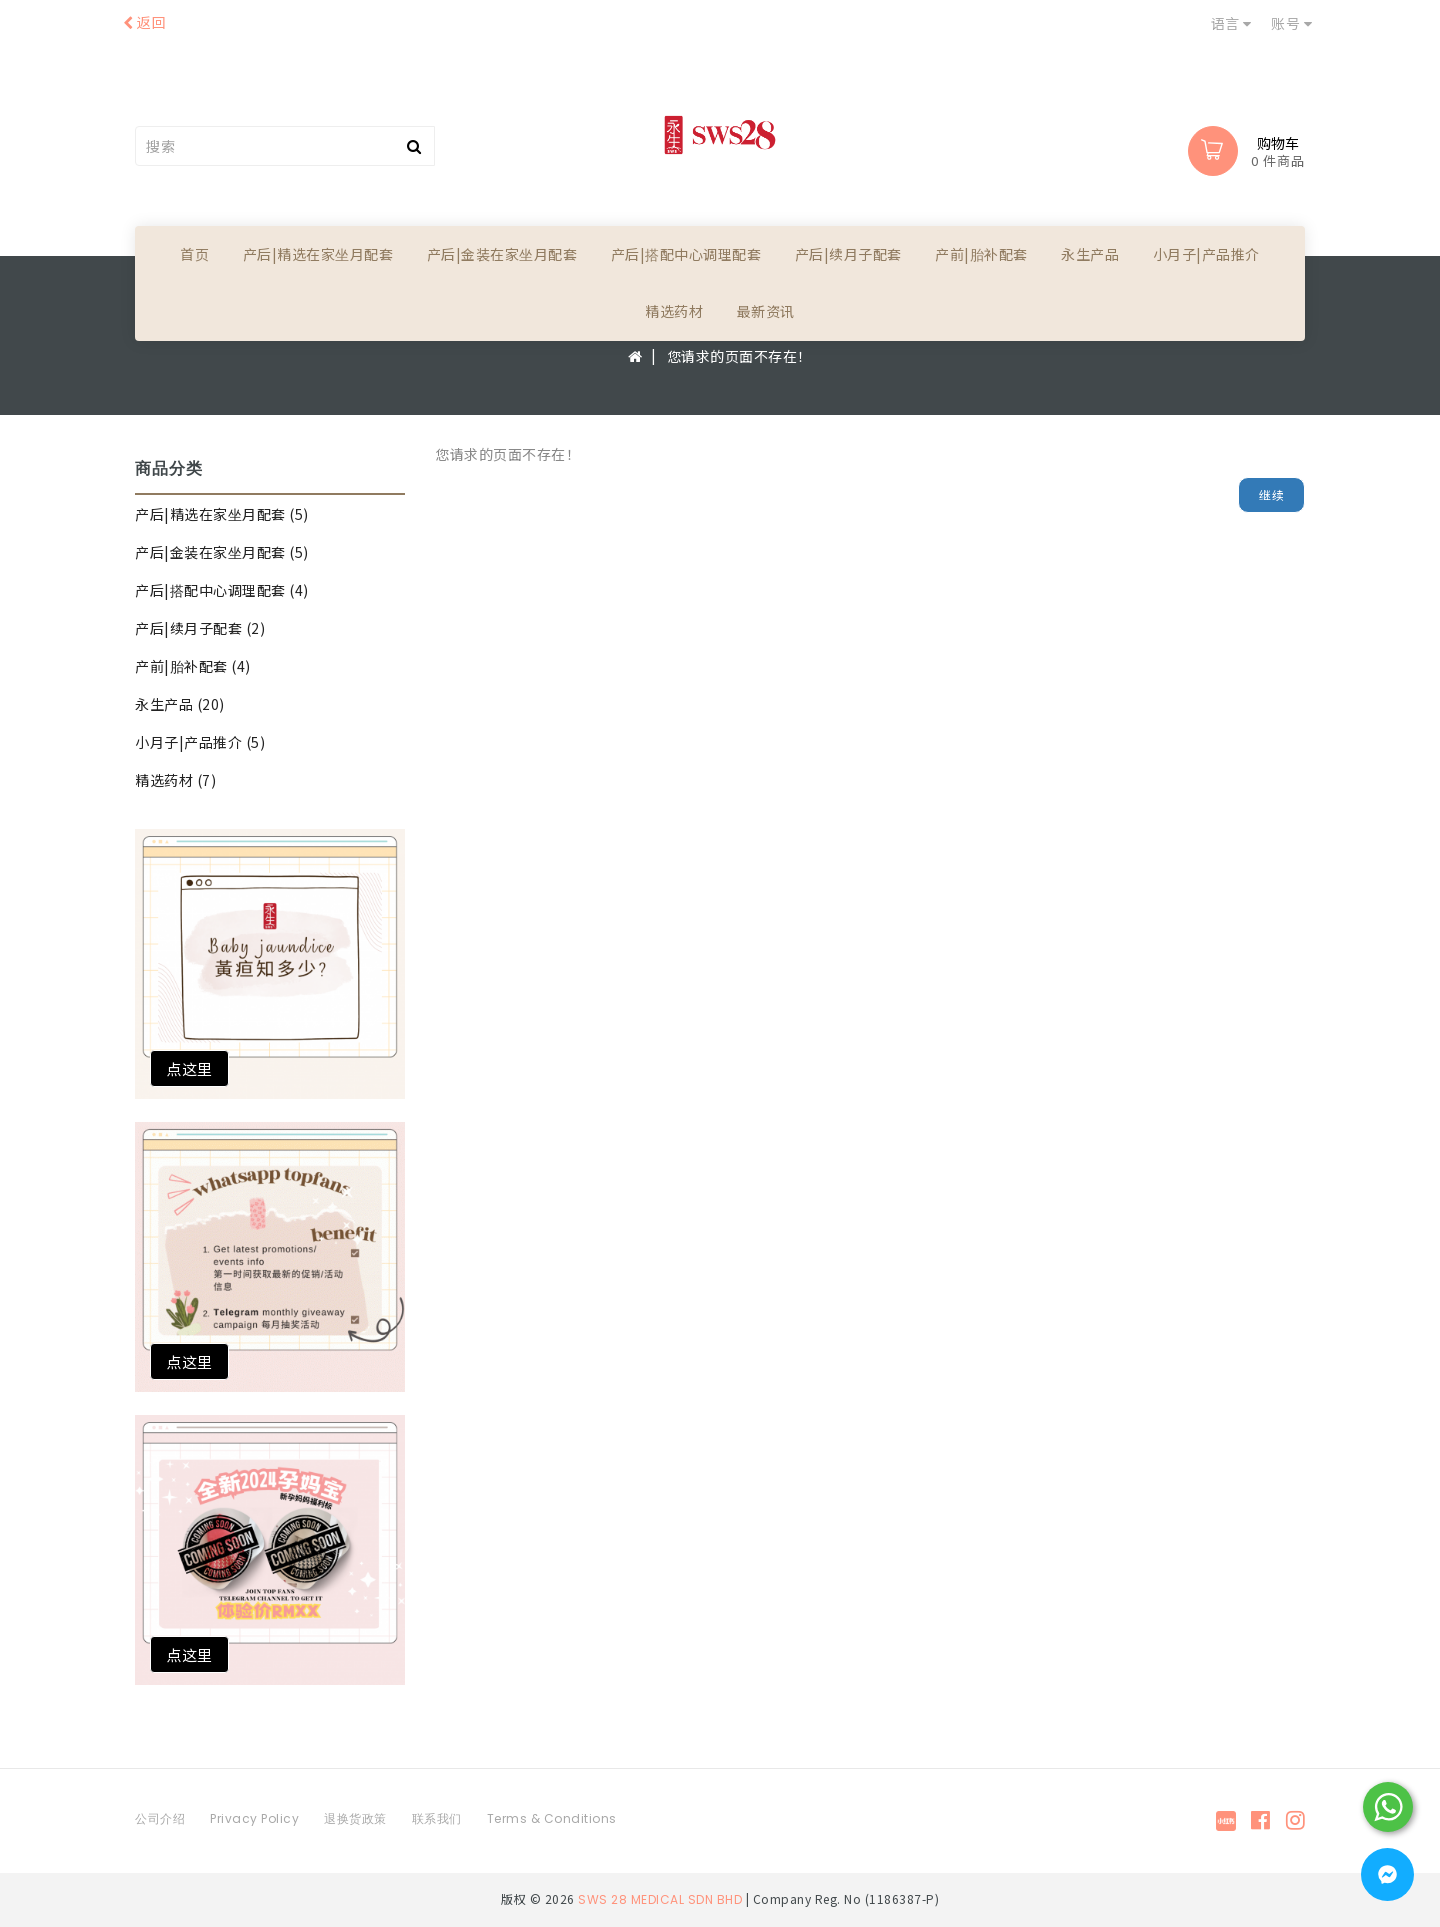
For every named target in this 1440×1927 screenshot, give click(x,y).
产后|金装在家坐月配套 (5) (222, 552)
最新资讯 (766, 311)
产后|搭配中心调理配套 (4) (222, 590)
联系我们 (437, 1818)
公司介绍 (160, 1818)
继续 (1271, 494)
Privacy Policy (254, 1818)
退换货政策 (355, 1818)
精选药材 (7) (175, 780)
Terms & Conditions (552, 1818)
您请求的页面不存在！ (739, 356)
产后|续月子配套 (848, 254)
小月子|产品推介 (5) (200, 742)
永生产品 (1090, 254)
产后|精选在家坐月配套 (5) (222, 514)
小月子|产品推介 (1206, 254)
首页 (194, 254)
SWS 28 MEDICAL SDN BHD (660, 1899)
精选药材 (674, 311)
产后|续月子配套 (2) (200, 628)
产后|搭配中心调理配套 (686, 254)
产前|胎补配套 (981, 254)
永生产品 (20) (180, 704)
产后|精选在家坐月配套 (318, 254)
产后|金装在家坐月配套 (502, 254)
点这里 (189, 1068)
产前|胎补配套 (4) (193, 666)
